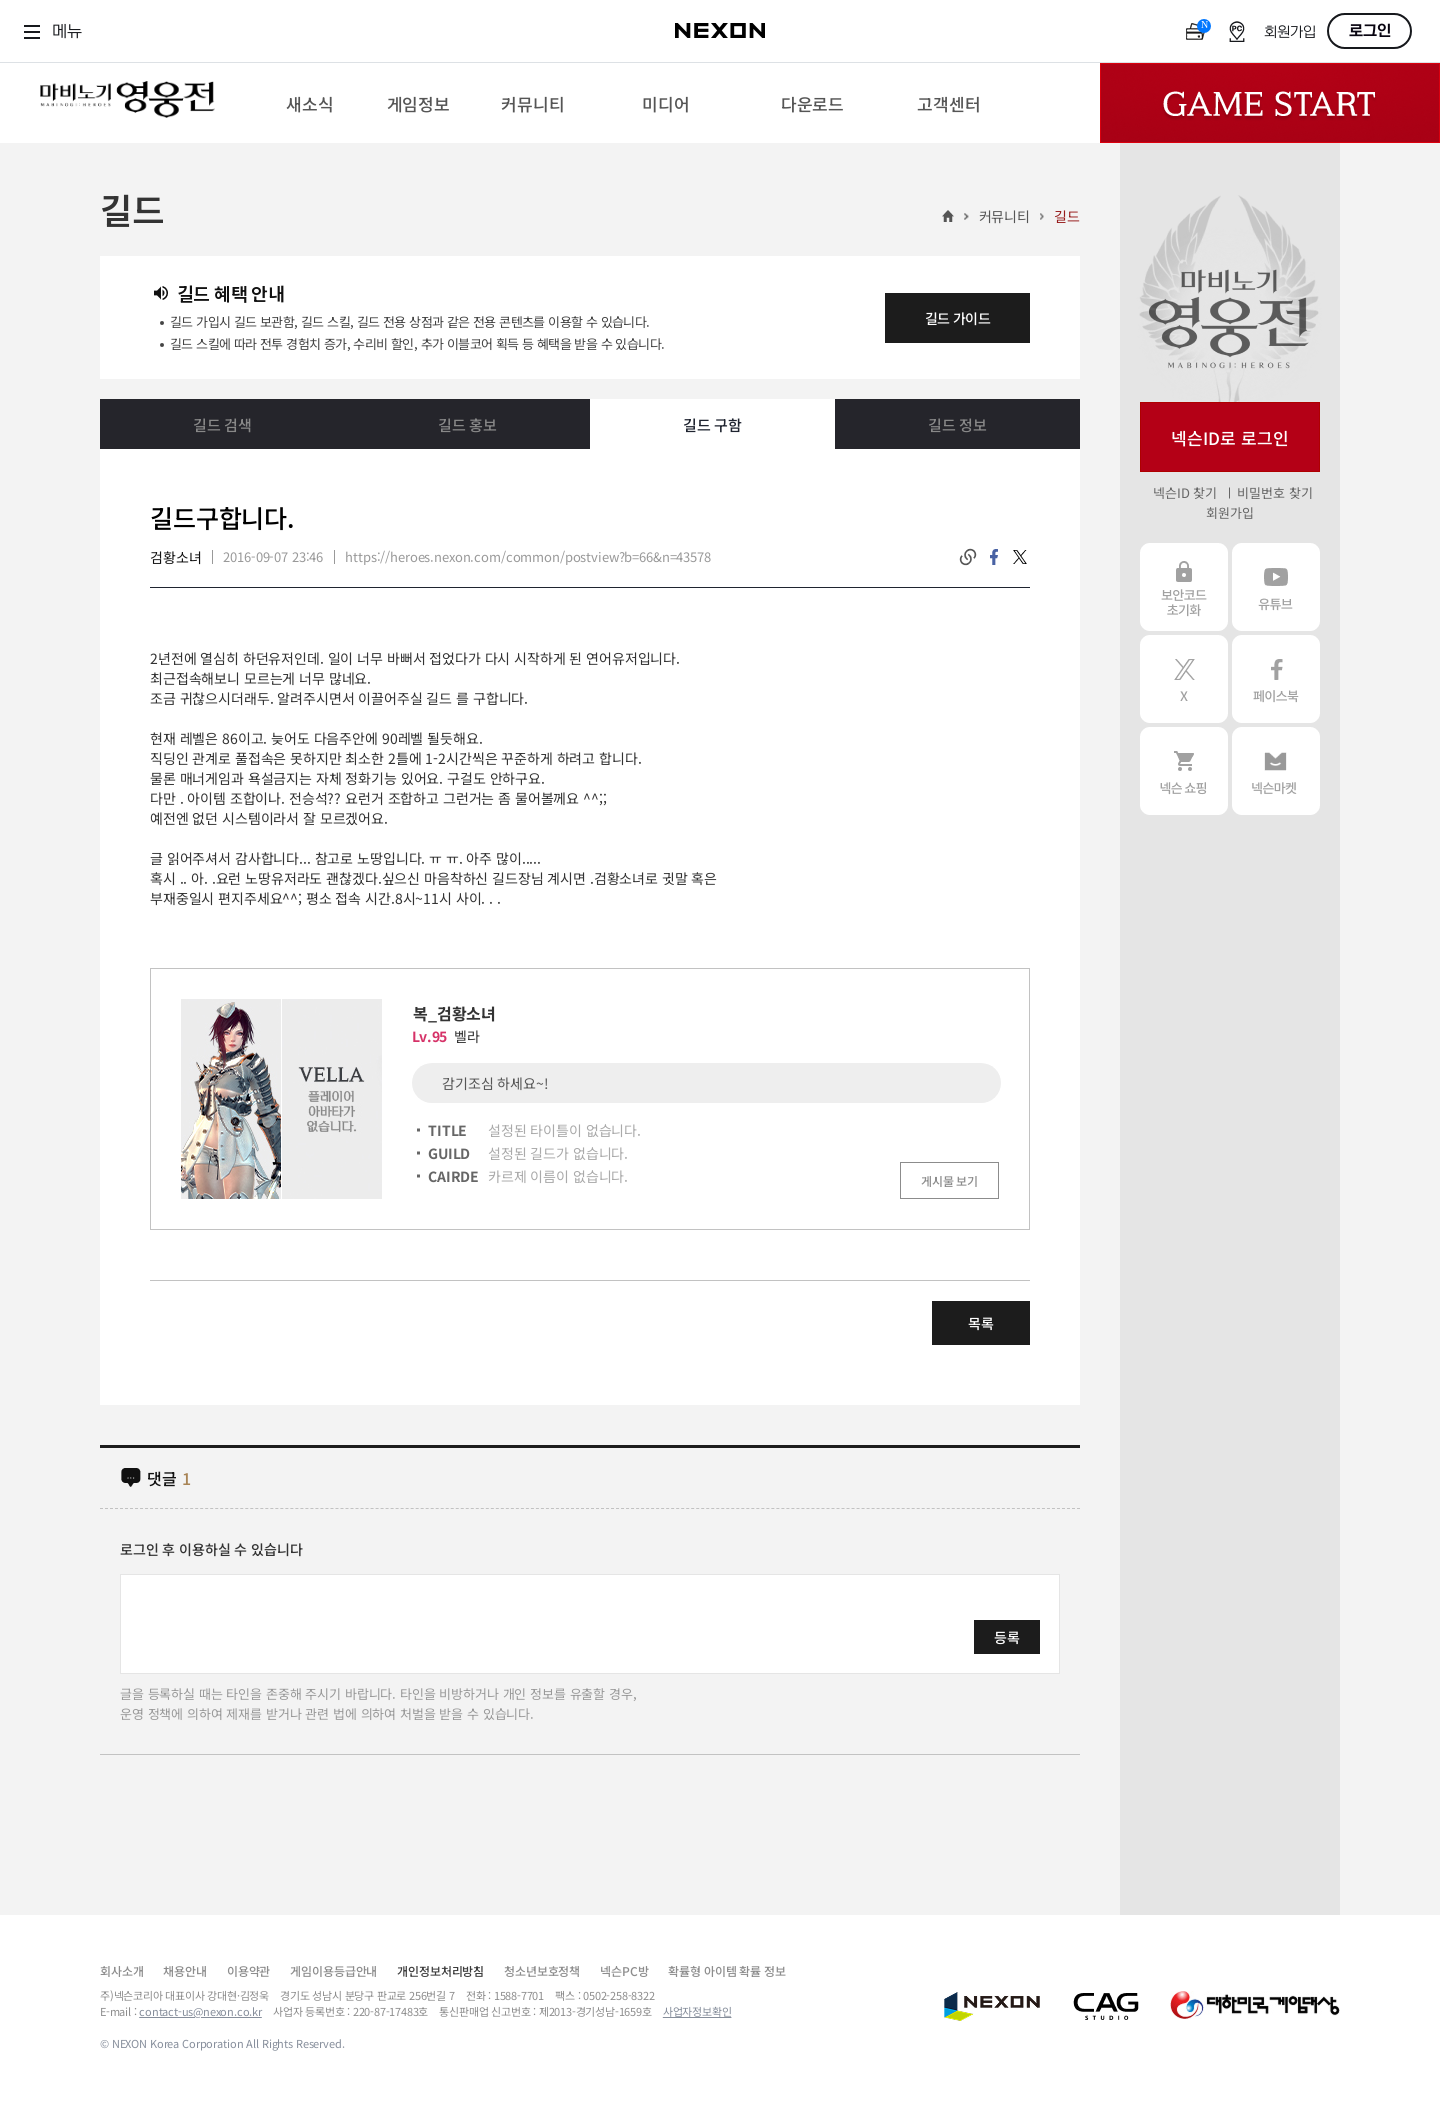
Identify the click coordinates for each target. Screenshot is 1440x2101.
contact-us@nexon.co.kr (200, 2011)
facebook (994, 557)
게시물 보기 (949, 1180)
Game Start (1270, 103)
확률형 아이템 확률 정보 (726, 1970)
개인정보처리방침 (440, 1970)
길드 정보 (957, 424)
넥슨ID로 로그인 (1230, 437)
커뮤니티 (1004, 216)
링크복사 (968, 557)
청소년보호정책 (542, 1970)
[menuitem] (309, 103)
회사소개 (121, 1970)
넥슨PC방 (624, 1970)
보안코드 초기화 (1184, 587)
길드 (1067, 216)
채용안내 (184, 1970)
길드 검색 (222, 424)
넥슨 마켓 (1276, 771)
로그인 (1370, 31)
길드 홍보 (467, 424)
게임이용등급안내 (333, 1970)
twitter (1020, 557)
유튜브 (1276, 587)
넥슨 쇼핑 (1184, 771)
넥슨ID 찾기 (1185, 492)
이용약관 (248, 1970)
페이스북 (1276, 679)
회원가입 (1290, 32)
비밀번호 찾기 (1274, 492)
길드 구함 (712, 424)
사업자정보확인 (697, 2011)
